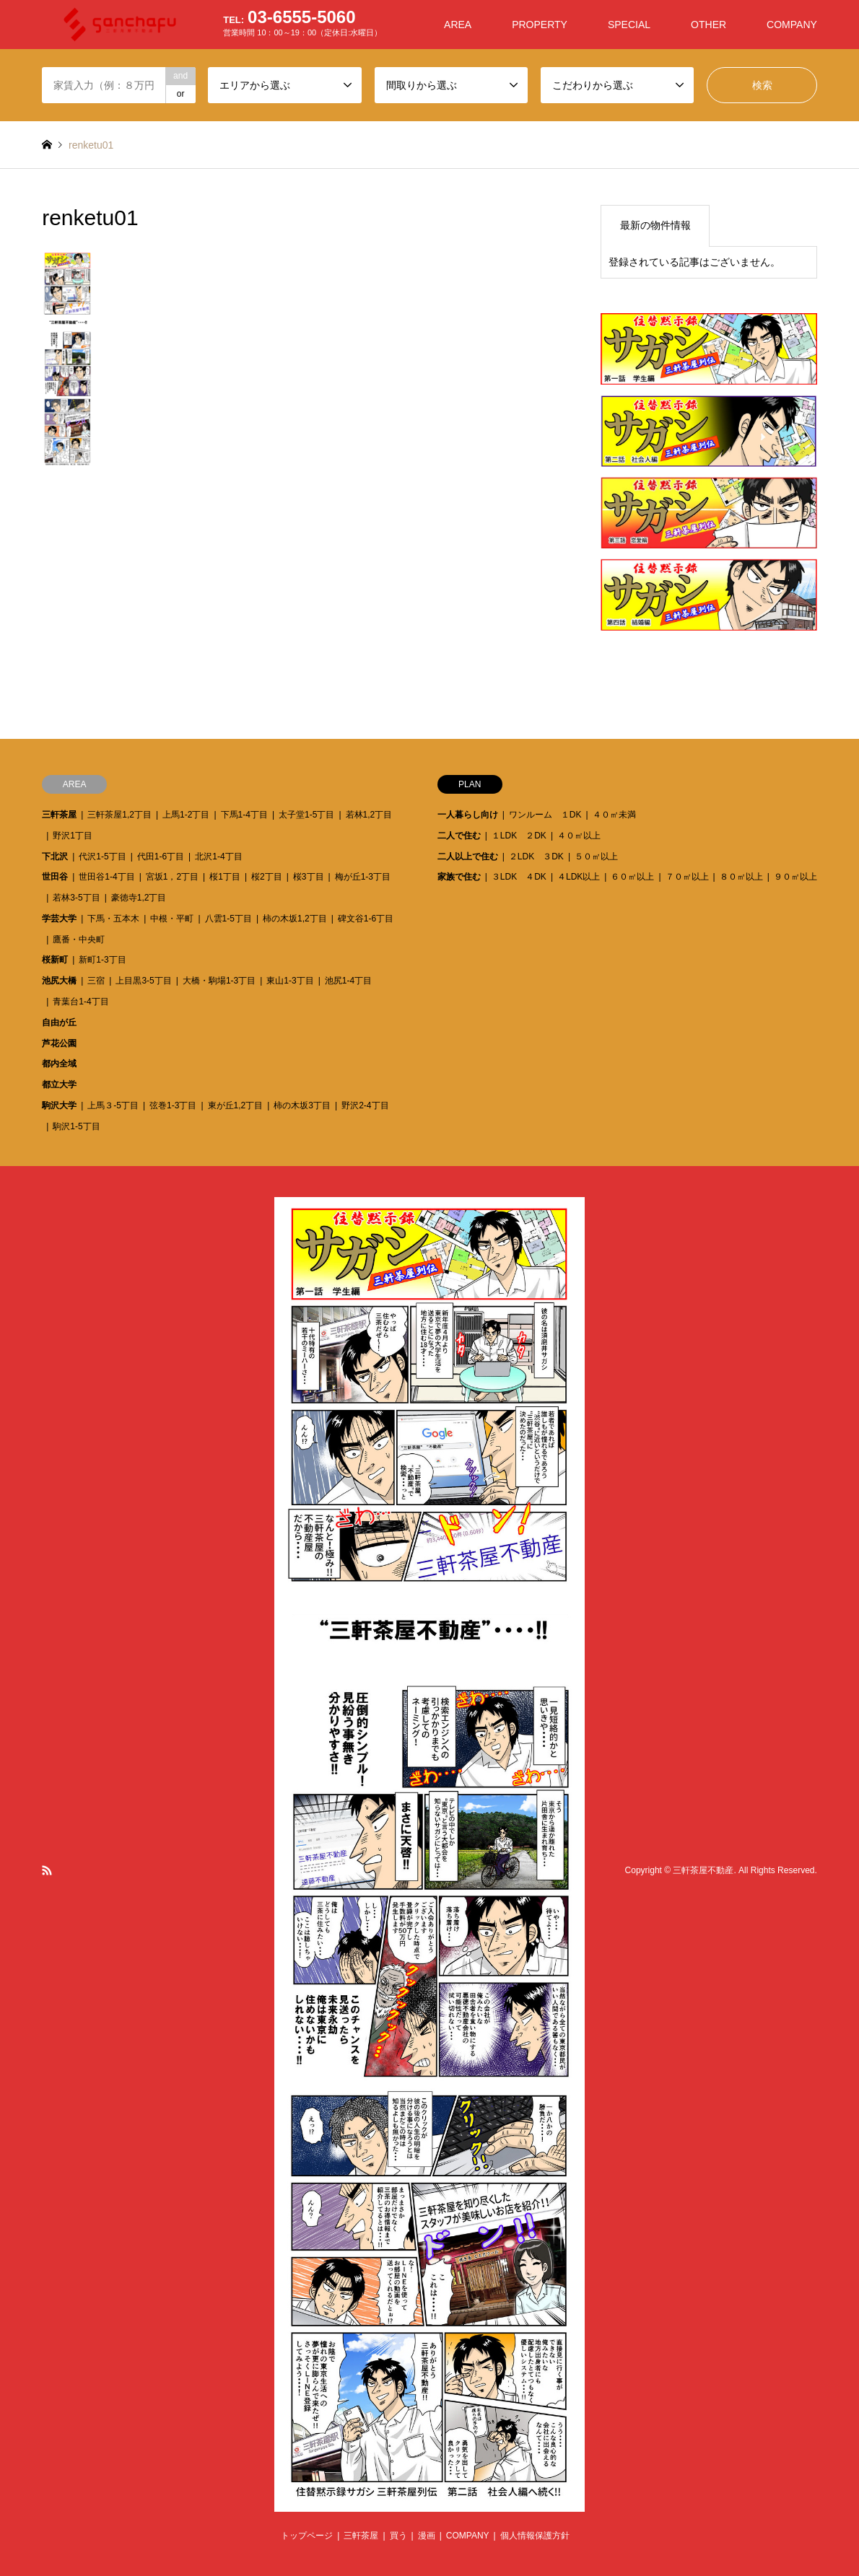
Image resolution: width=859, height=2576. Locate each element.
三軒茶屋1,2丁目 (119, 815)
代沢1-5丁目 (102, 856)
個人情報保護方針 (535, 2536)
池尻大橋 (59, 981)
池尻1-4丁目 (348, 981)
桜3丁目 (308, 877)
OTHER (708, 24)
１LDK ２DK (519, 836)
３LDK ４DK (519, 877)
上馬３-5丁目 (113, 1105)
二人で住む (459, 836)
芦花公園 (59, 1043)
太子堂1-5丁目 (306, 815)
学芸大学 (59, 919)
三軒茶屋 (59, 815)
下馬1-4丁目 (244, 815)
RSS (47, 1870)
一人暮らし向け (467, 815)
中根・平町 (171, 919)
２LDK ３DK (536, 856)
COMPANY (792, 24)
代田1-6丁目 (160, 856)
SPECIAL (629, 24)
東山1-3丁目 (289, 981)
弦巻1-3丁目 (172, 1105)
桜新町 (55, 960)
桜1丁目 (224, 877)
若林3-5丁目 (76, 898)
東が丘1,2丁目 (235, 1105)
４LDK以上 (578, 877)
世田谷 (55, 877)
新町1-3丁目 (102, 960)
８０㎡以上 (741, 877)
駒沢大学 (59, 1105)
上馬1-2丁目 (185, 815)
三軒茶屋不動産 (703, 1870)
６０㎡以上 (632, 877)
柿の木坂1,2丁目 (295, 919)
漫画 (426, 2536)
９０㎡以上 (795, 877)
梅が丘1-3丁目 (363, 877)
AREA (457, 24)
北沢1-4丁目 (218, 856)
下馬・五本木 (113, 919)
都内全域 (59, 1064)
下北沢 (55, 856)
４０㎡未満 (614, 815)
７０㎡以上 (687, 877)
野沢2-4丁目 (364, 1105)
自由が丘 (59, 1022)
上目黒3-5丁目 (143, 981)
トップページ (307, 2536)
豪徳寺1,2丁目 (139, 898)
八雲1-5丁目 (228, 919)
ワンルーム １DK (545, 815)
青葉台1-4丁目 (80, 1001)
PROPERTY (539, 24)
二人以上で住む (467, 856)
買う (398, 2536)
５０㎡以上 (596, 856)
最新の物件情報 (655, 225)
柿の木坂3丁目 (302, 1105)
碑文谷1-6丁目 (365, 919)
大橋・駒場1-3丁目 (219, 981)
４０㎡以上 (579, 836)
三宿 (96, 981)
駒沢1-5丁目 (76, 1126)
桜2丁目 (266, 877)
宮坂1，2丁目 (172, 877)
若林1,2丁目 (369, 815)
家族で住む (459, 877)
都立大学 (59, 1084)
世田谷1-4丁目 (106, 877)
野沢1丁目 (72, 836)
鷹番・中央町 (79, 939)
